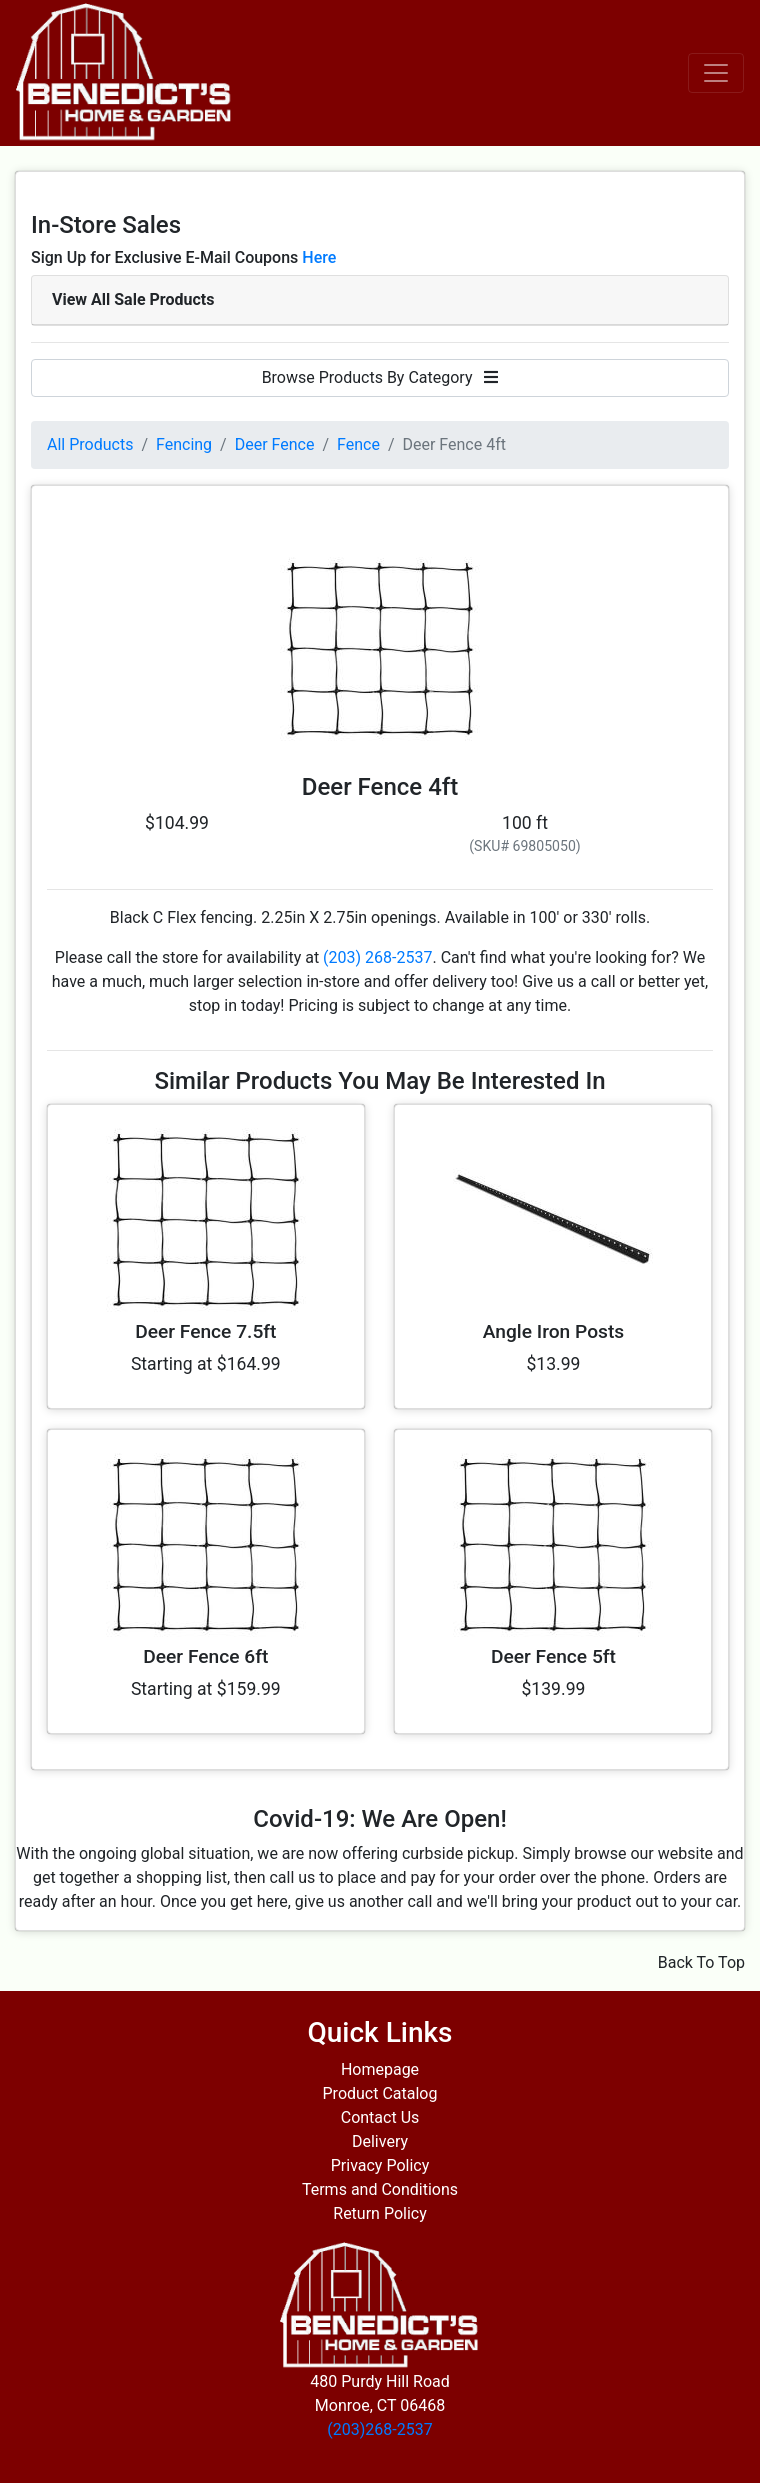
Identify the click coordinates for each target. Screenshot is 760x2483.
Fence (358, 444)
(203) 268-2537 (377, 957)
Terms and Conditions (380, 2189)
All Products (90, 444)
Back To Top (701, 1962)
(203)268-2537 (379, 2429)
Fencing (184, 444)
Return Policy (379, 2213)
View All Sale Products (133, 299)
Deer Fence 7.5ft (205, 1331)
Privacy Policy (380, 2165)
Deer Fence (275, 444)
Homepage (380, 2069)
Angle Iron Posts (554, 1331)
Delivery (380, 2141)
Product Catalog (380, 2093)
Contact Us (380, 2117)
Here (319, 257)
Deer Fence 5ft (553, 1656)
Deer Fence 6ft (205, 1656)
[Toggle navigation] (716, 73)
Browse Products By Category (380, 377)
